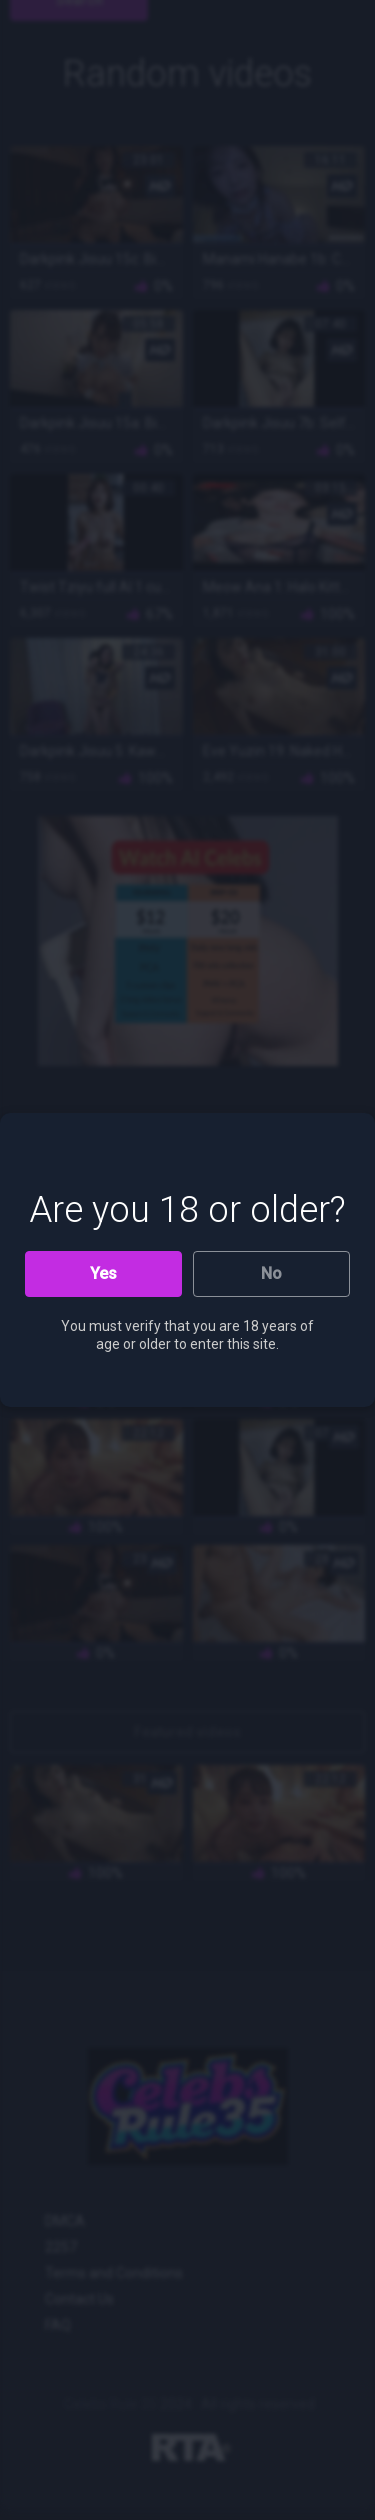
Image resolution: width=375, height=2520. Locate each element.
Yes (103, 1273)
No (271, 1273)
